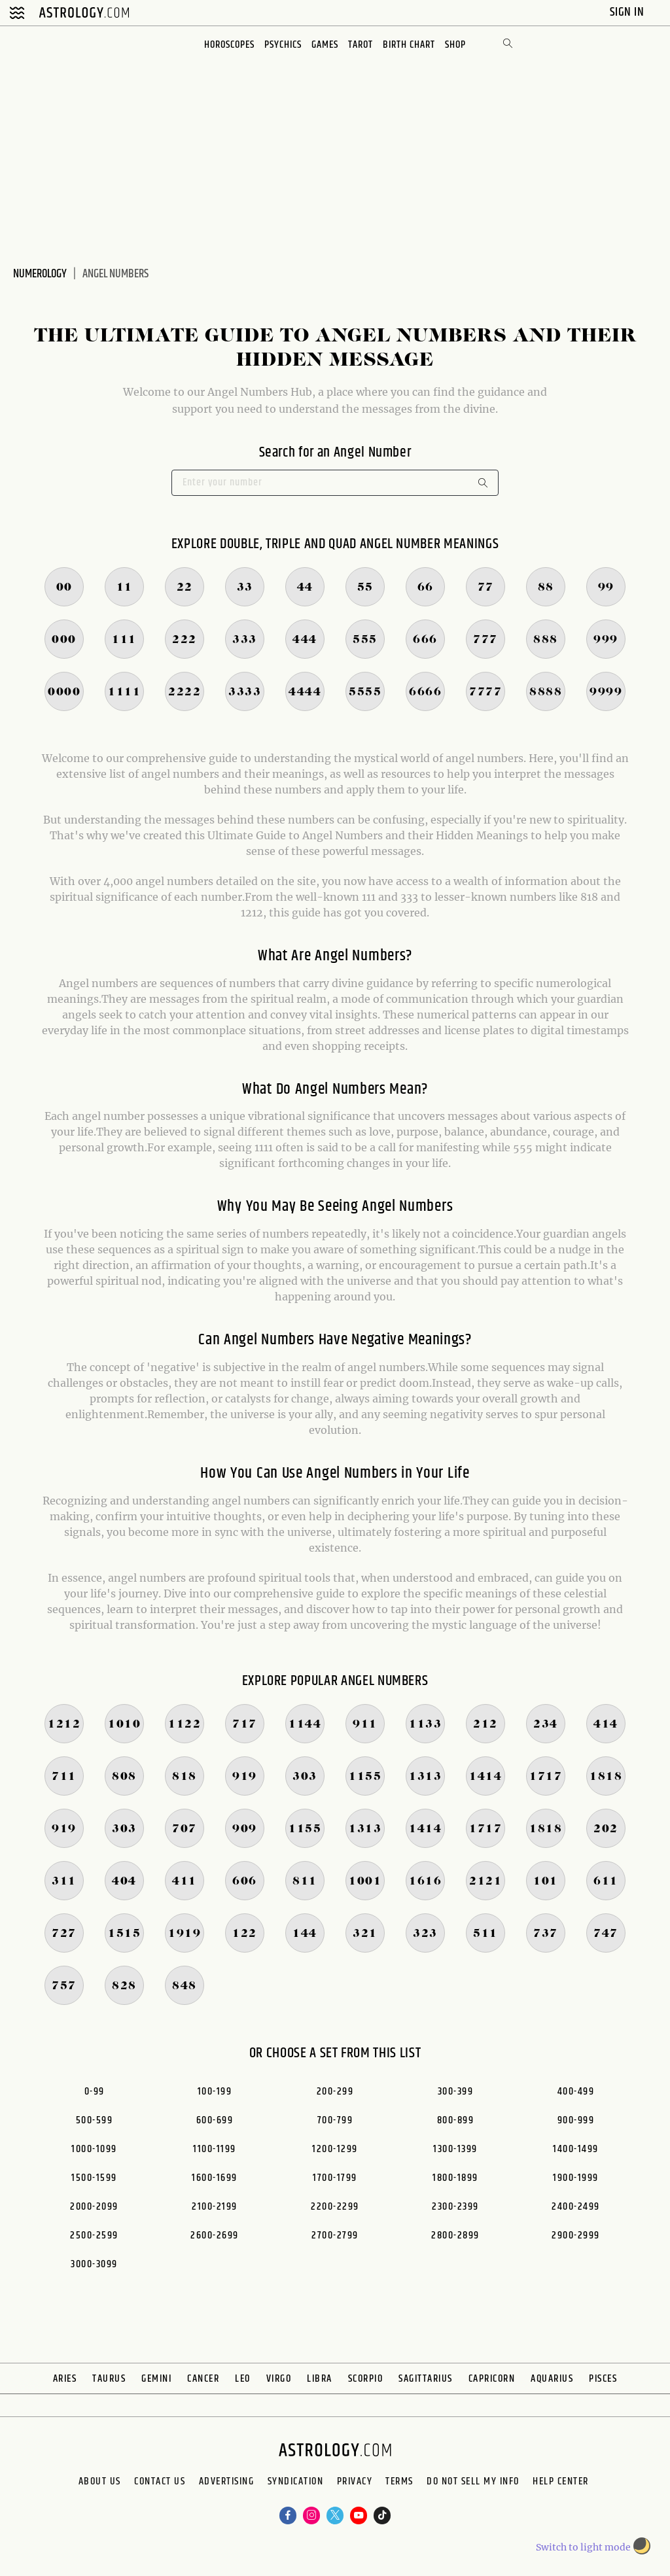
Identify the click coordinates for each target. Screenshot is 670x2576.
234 (545, 1724)
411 (184, 1881)
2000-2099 (94, 2207)
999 (605, 640)
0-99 (94, 2091)
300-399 (456, 2091)
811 (304, 1881)
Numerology (40, 274)
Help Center (324, 2507)
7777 (485, 692)
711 (64, 1777)
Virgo (279, 2379)
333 (244, 640)
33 (245, 587)
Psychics (280, 45)
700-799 (335, 2120)
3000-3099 (94, 2264)
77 (486, 587)
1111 (124, 692)
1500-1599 (94, 2178)
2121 (485, 1881)
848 (184, 1986)
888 (545, 640)
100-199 (215, 2091)
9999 (606, 692)
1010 (124, 1724)
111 (124, 640)
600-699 (215, 2120)
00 (64, 587)
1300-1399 (455, 2149)
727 (64, 1934)
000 (64, 640)
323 (425, 1934)
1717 (545, 1777)
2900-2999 (576, 2235)
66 (425, 587)
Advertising (227, 2485)
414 (605, 1724)
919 (244, 1777)
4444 (305, 692)
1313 (425, 1777)
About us (49, 2485)
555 (365, 640)
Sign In (628, 12)
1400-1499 (576, 2149)
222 (184, 640)
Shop (462, 45)
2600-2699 (214, 2235)
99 (606, 587)
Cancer (203, 2379)
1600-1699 (215, 2178)
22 (185, 587)
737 (545, 1934)
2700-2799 (335, 2235)
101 (545, 1881)
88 (546, 587)
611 (605, 1881)
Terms (475, 2485)
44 (305, 587)
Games (324, 45)
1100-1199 (214, 2149)
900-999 (576, 2120)
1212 (64, 1724)
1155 (365, 1777)
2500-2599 (94, 2235)
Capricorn (492, 2379)
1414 (485, 1777)
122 (244, 1934)
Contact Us (134, 2485)
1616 (425, 1881)
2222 (184, 692)
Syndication (322, 2485)
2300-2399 (455, 2207)
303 (304, 1777)
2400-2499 (576, 2207)
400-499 (576, 2091)
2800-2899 (455, 2235)
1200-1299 (335, 2149)
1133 (425, 1724)
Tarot (362, 45)
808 (124, 1777)
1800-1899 (455, 2178)
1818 (606, 1777)
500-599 (94, 2120)
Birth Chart (413, 45)
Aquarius (552, 2379)
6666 (425, 692)
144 (304, 1934)
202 (605, 1829)
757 (64, 1986)
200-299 (335, 2091)
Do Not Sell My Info (574, 2485)
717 (244, 1724)
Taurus (109, 2379)
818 (184, 1777)
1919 (184, 1934)
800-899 (455, 2120)
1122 (184, 1724)
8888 (545, 692)
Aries (65, 2379)
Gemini (156, 2379)
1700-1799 (335, 2178)
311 (64, 1881)
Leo (243, 2379)
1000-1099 (94, 2149)
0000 (64, 692)
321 (365, 1934)
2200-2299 (335, 2207)
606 (244, 1881)
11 (124, 587)
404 (124, 1881)
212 (485, 1724)
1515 (124, 1934)
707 (184, 1829)
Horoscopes (224, 45)
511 (485, 1934)
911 (365, 1724)
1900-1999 (576, 2178)
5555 (365, 692)
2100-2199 (215, 2207)
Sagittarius (425, 2379)
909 (244, 1829)
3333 (244, 692)
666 (425, 640)
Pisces (603, 2379)
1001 (365, 1881)
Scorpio (365, 2379)
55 (365, 587)
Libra (319, 2379)
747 (605, 1934)
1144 (305, 1724)
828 (124, 1986)
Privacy (407, 2485)
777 (485, 640)
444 (304, 640)
